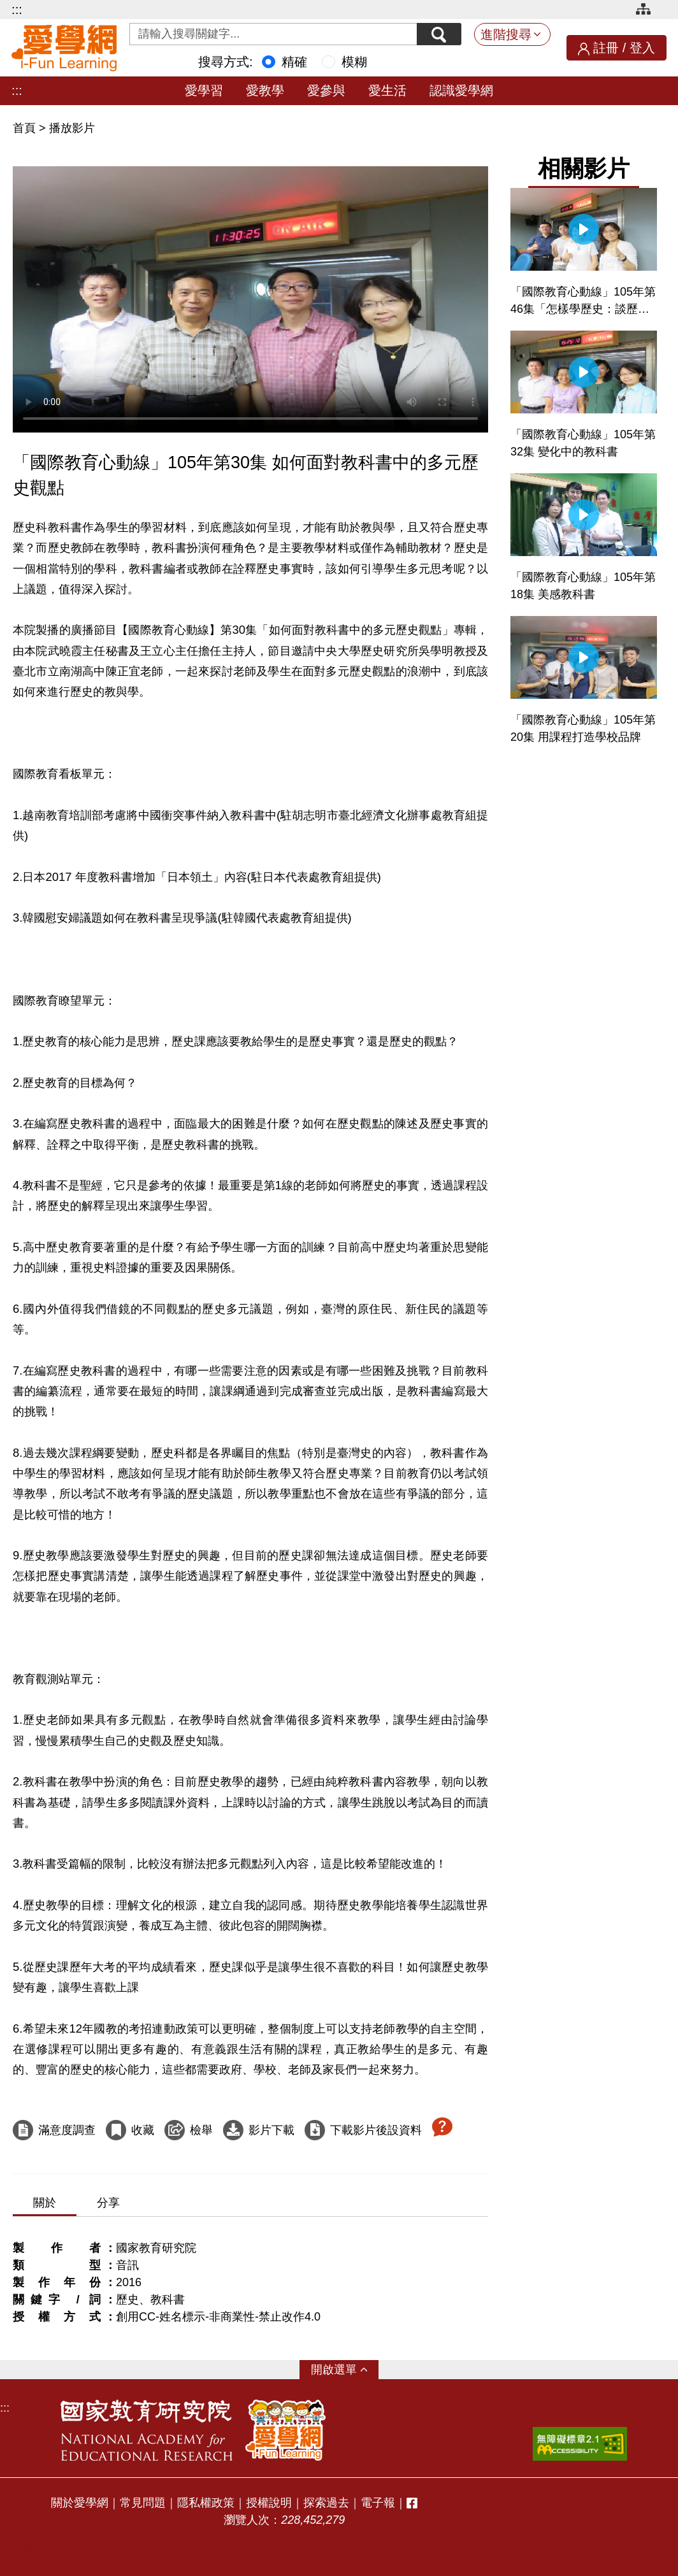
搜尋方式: (225, 62)
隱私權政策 (205, 2502)
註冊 (606, 48)
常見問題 (143, 2502)
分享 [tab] (108, 2202)
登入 (642, 48)
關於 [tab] (44, 2202)
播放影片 (72, 128)
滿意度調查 (67, 2130)
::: (16, 10)
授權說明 (269, 2502)
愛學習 (204, 90)
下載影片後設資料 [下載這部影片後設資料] (376, 2130)
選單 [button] (345, 2369)
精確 (294, 62)
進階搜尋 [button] (505, 34)
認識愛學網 (461, 90)
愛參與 (326, 90)
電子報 (378, 2502)
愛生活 (387, 90)
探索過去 (326, 2502)
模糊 (354, 62)
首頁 (26, 128)
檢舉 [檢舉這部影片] (201, 2130)
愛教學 (265, 90)
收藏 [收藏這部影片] (142, 2130)
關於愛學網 (79, 2502)
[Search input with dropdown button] (273, 34)
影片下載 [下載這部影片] (271, 2130)
